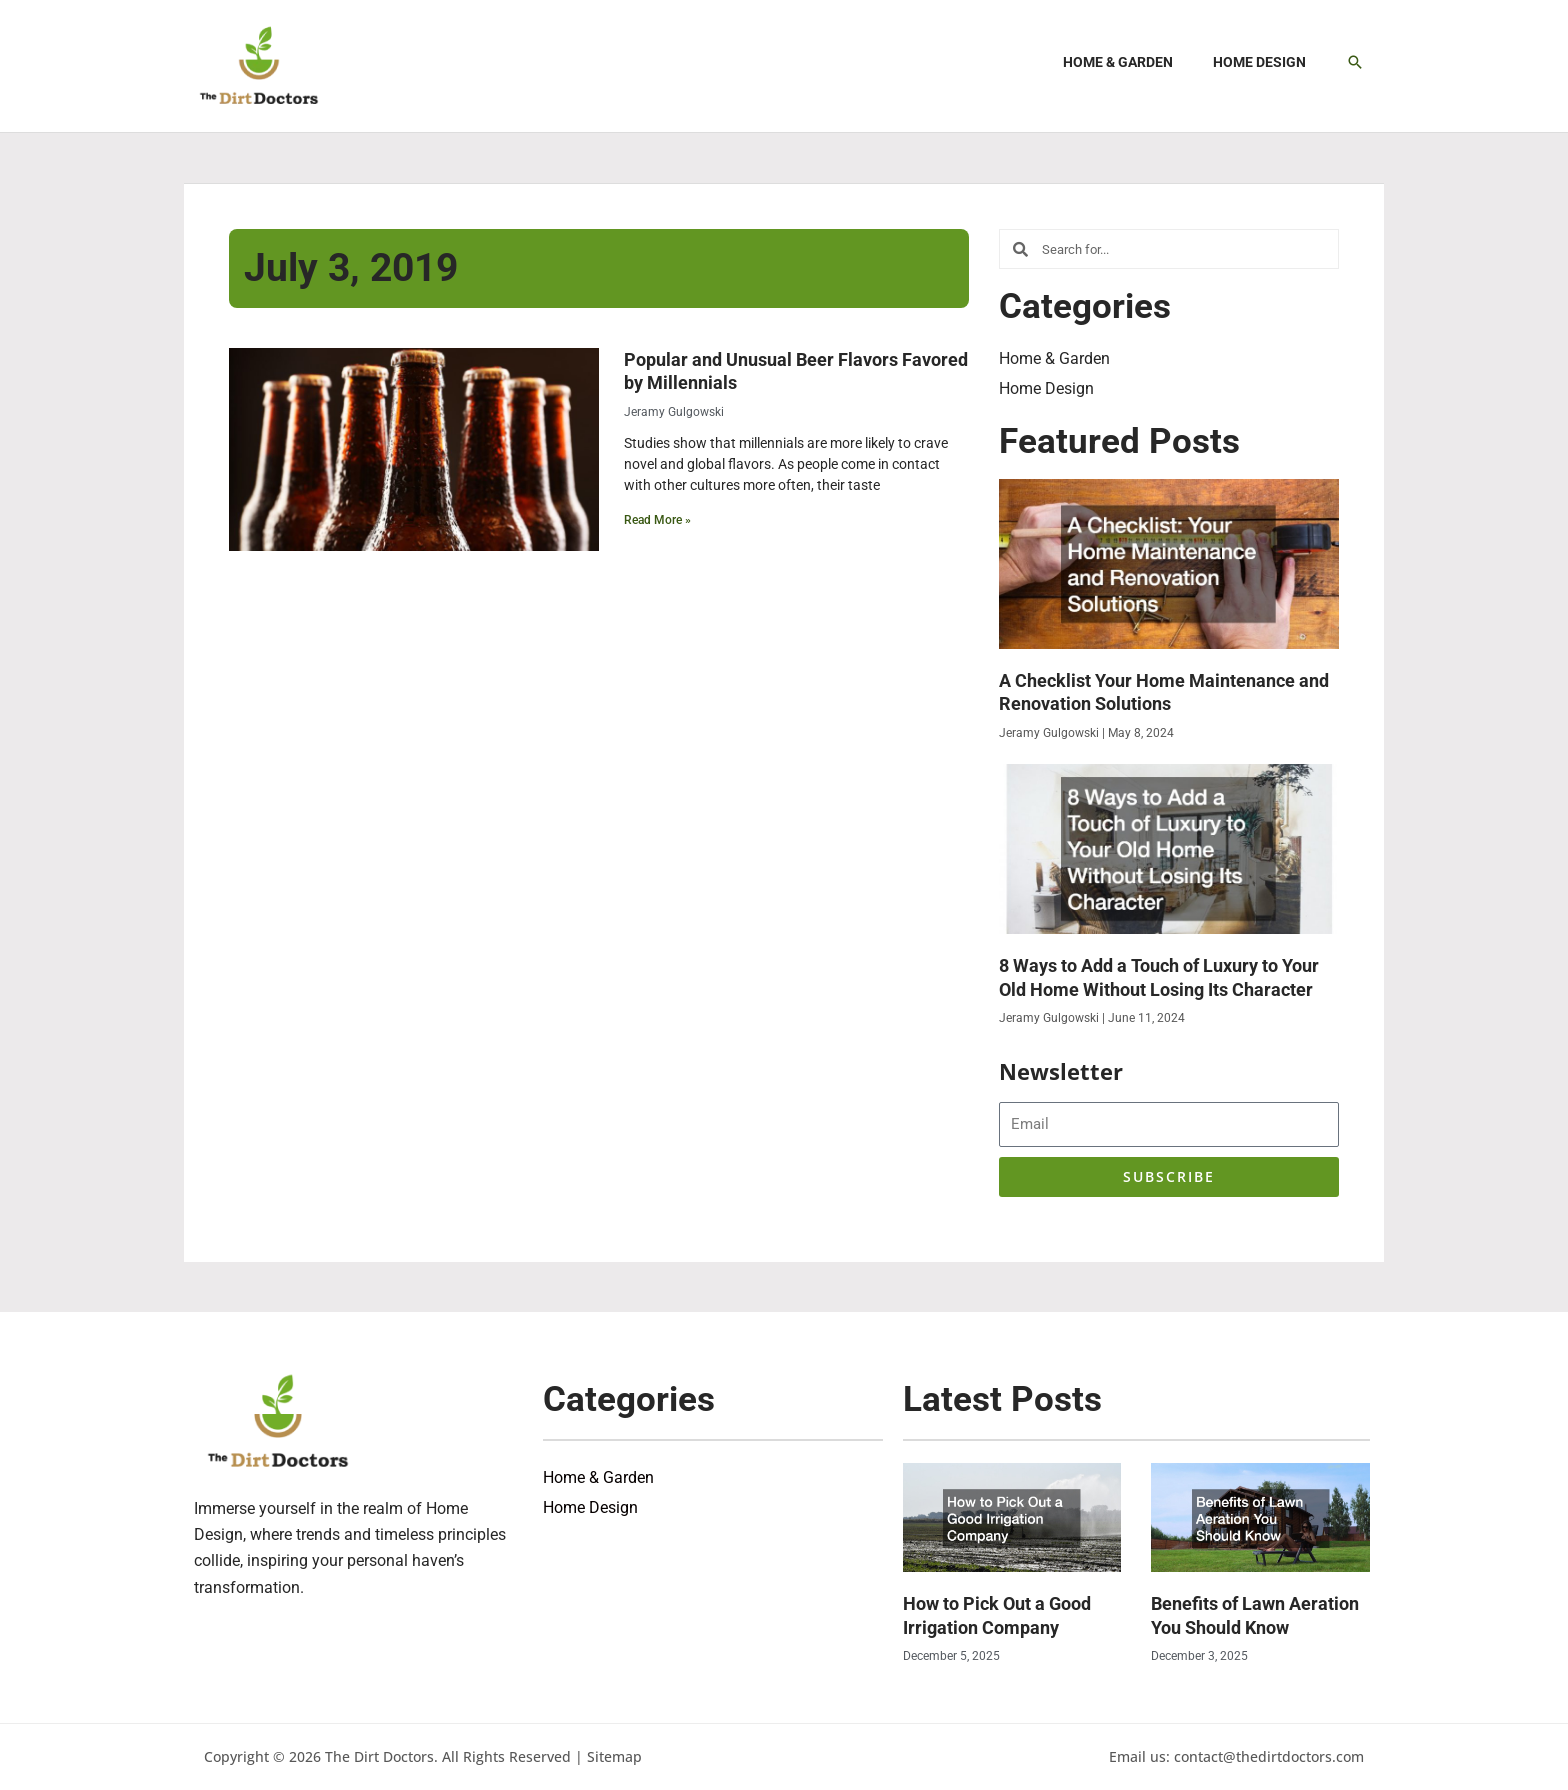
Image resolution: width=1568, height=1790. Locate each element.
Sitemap (614, 1756)
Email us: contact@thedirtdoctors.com (1236, 1756)
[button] (1355, 62)
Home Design (1046, 388)
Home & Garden (1054, 358)
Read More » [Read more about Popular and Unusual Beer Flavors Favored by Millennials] (657, 520)
